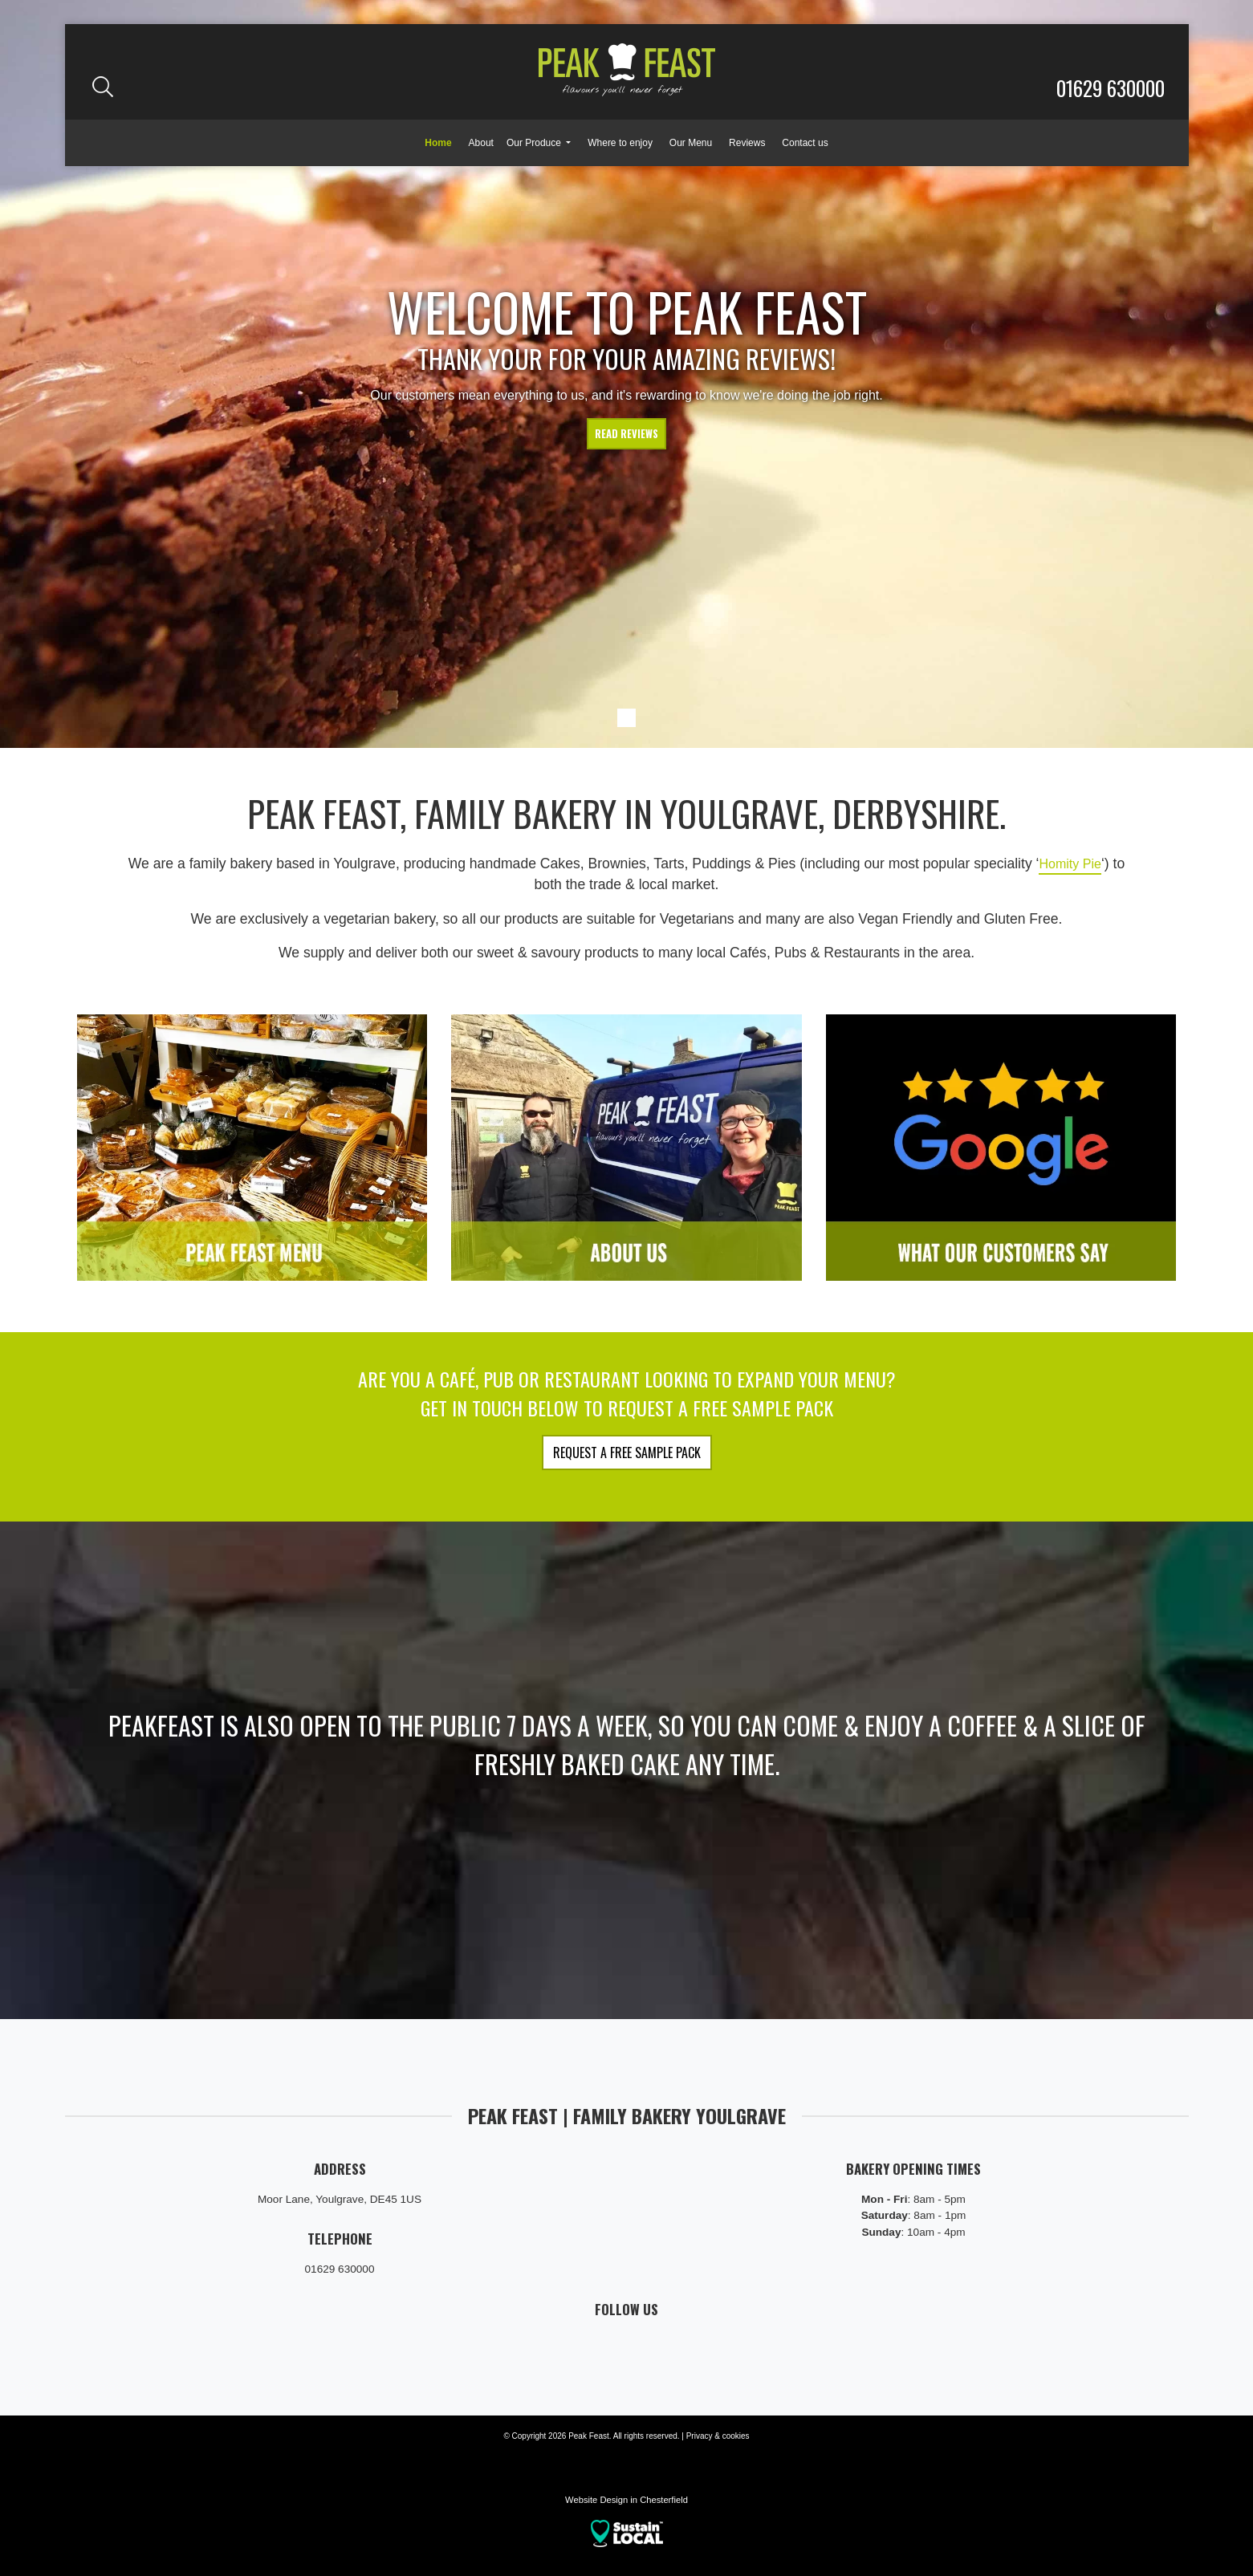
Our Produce (534, 142)
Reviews (747, 142)
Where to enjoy (620, 142)
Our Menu (690, 142)
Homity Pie (1070, 863)
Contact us (805, 142)
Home (438, 142)
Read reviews (626, 435)
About (481, 142)
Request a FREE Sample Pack (627, 1452)
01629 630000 (1110, 87)
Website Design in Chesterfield (626, 2500)
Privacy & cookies (718, 2436)
